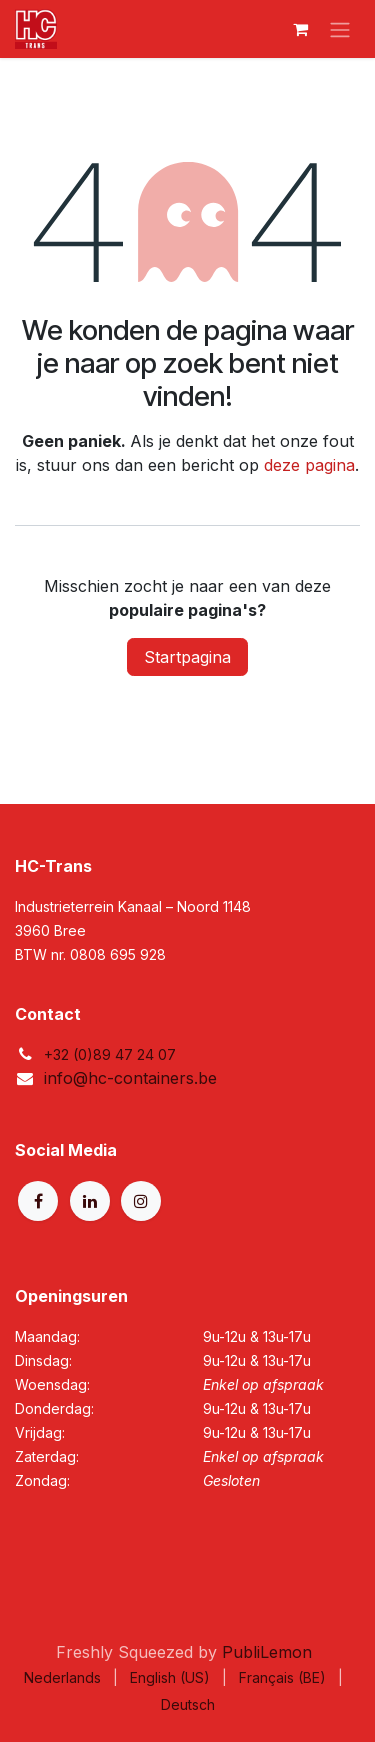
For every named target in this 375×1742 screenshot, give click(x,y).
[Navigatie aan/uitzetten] (340, 29)
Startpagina (187, 657)
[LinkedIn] (90, 1201)
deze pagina (309, 465)
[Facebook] (38, 1201)
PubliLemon (267, 1652)
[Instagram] (141, 1201)
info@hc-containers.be (130, 1078)
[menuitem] (62, 1677)
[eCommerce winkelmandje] (300, 29)
